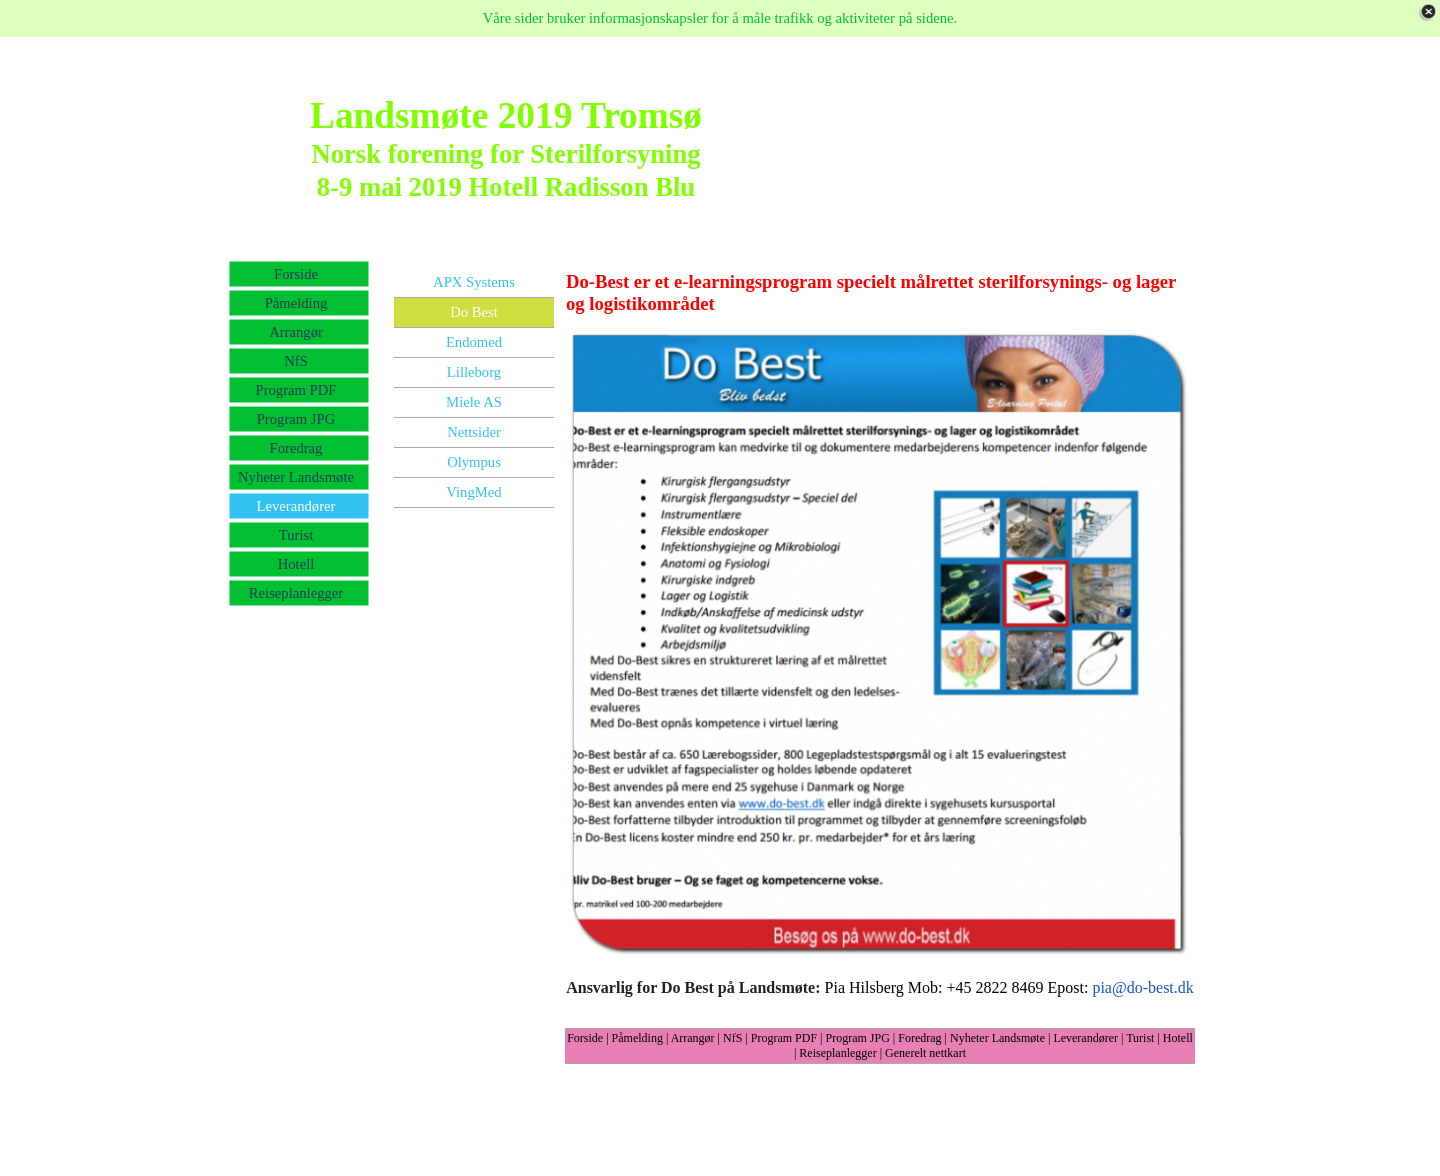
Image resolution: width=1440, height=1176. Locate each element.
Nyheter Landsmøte (997, 1038)
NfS (732, 1038)
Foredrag (919, 1038)
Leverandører (1085, 1038)
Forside (585, 1038)
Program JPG (858, 1038)
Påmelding (637, 1038)
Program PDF (784, 1038)
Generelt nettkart (925, 1053)
